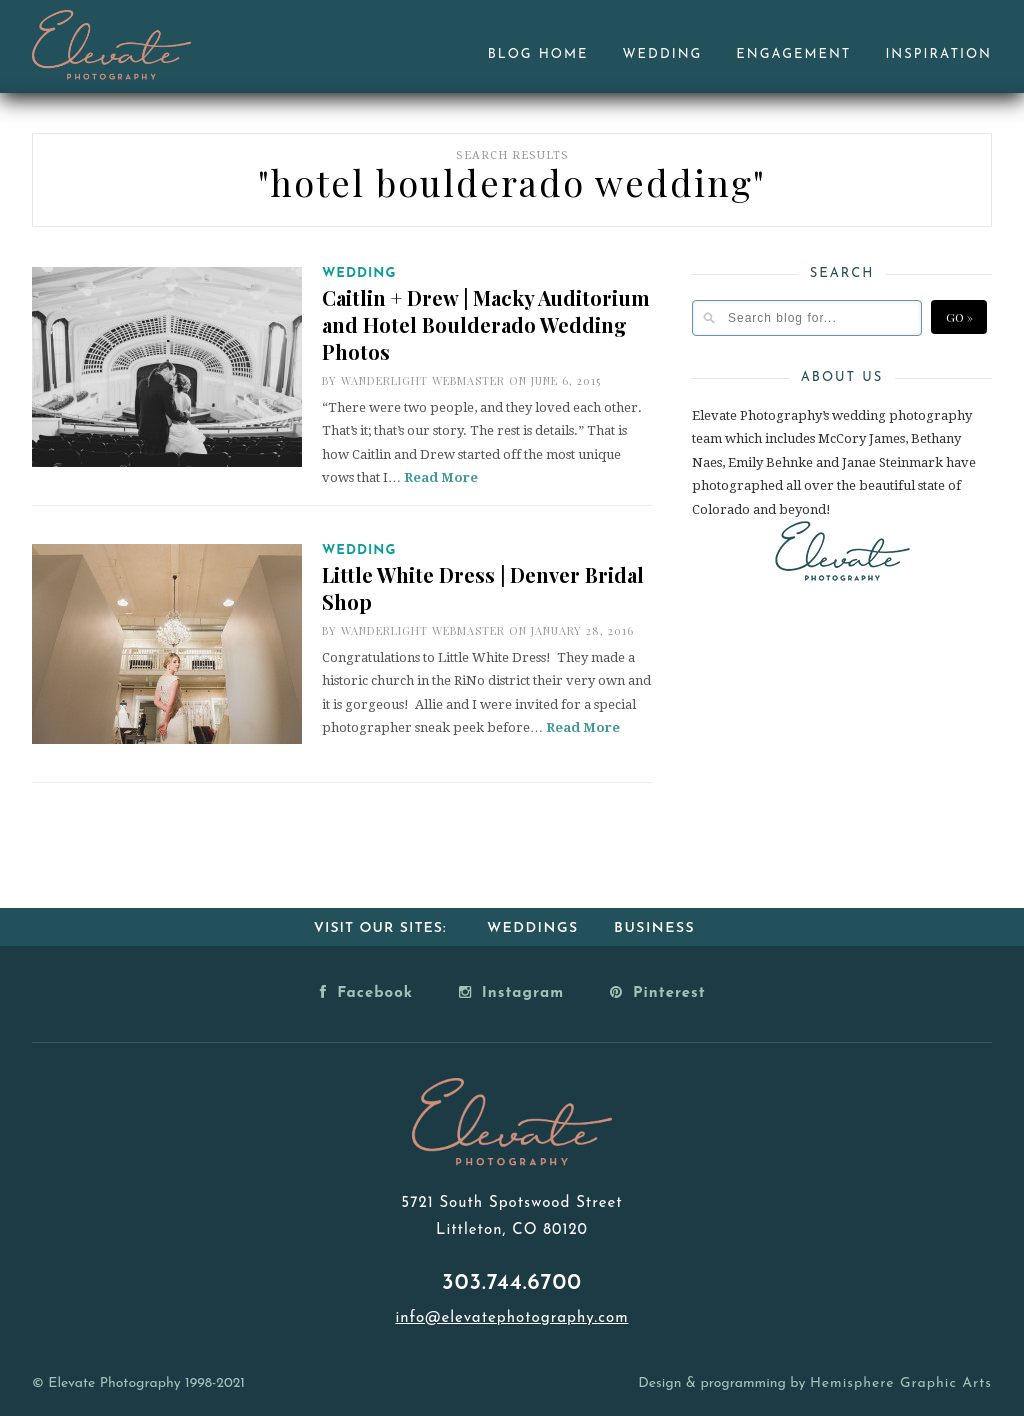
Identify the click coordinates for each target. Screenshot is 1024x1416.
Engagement (793, 54)
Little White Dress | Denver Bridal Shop (483, 588)
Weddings (533, 928)
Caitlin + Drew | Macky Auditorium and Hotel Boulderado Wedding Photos (486, 324)
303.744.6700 (512, 1283)
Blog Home (538, 54)
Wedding (663, 54)
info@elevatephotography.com (511, 1318)
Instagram (511, 992)
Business (654, 928)
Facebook (366, 992)
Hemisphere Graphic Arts (901, 1383)
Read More (441, 477)
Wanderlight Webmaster (423, 380)
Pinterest (658, 992)
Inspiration (938, 54)
